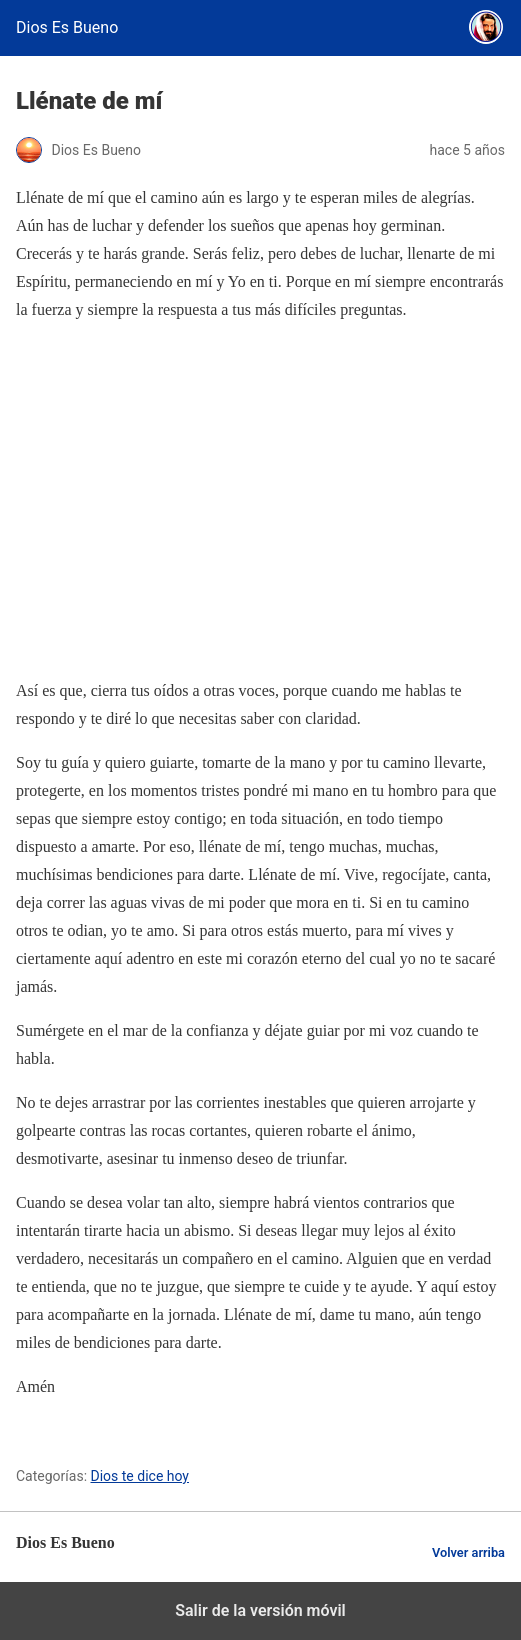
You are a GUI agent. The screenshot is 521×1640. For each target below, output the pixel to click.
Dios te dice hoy (140, 1476)
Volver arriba (468, 1552)
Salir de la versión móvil (260, 1610)
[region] (260, 500)
